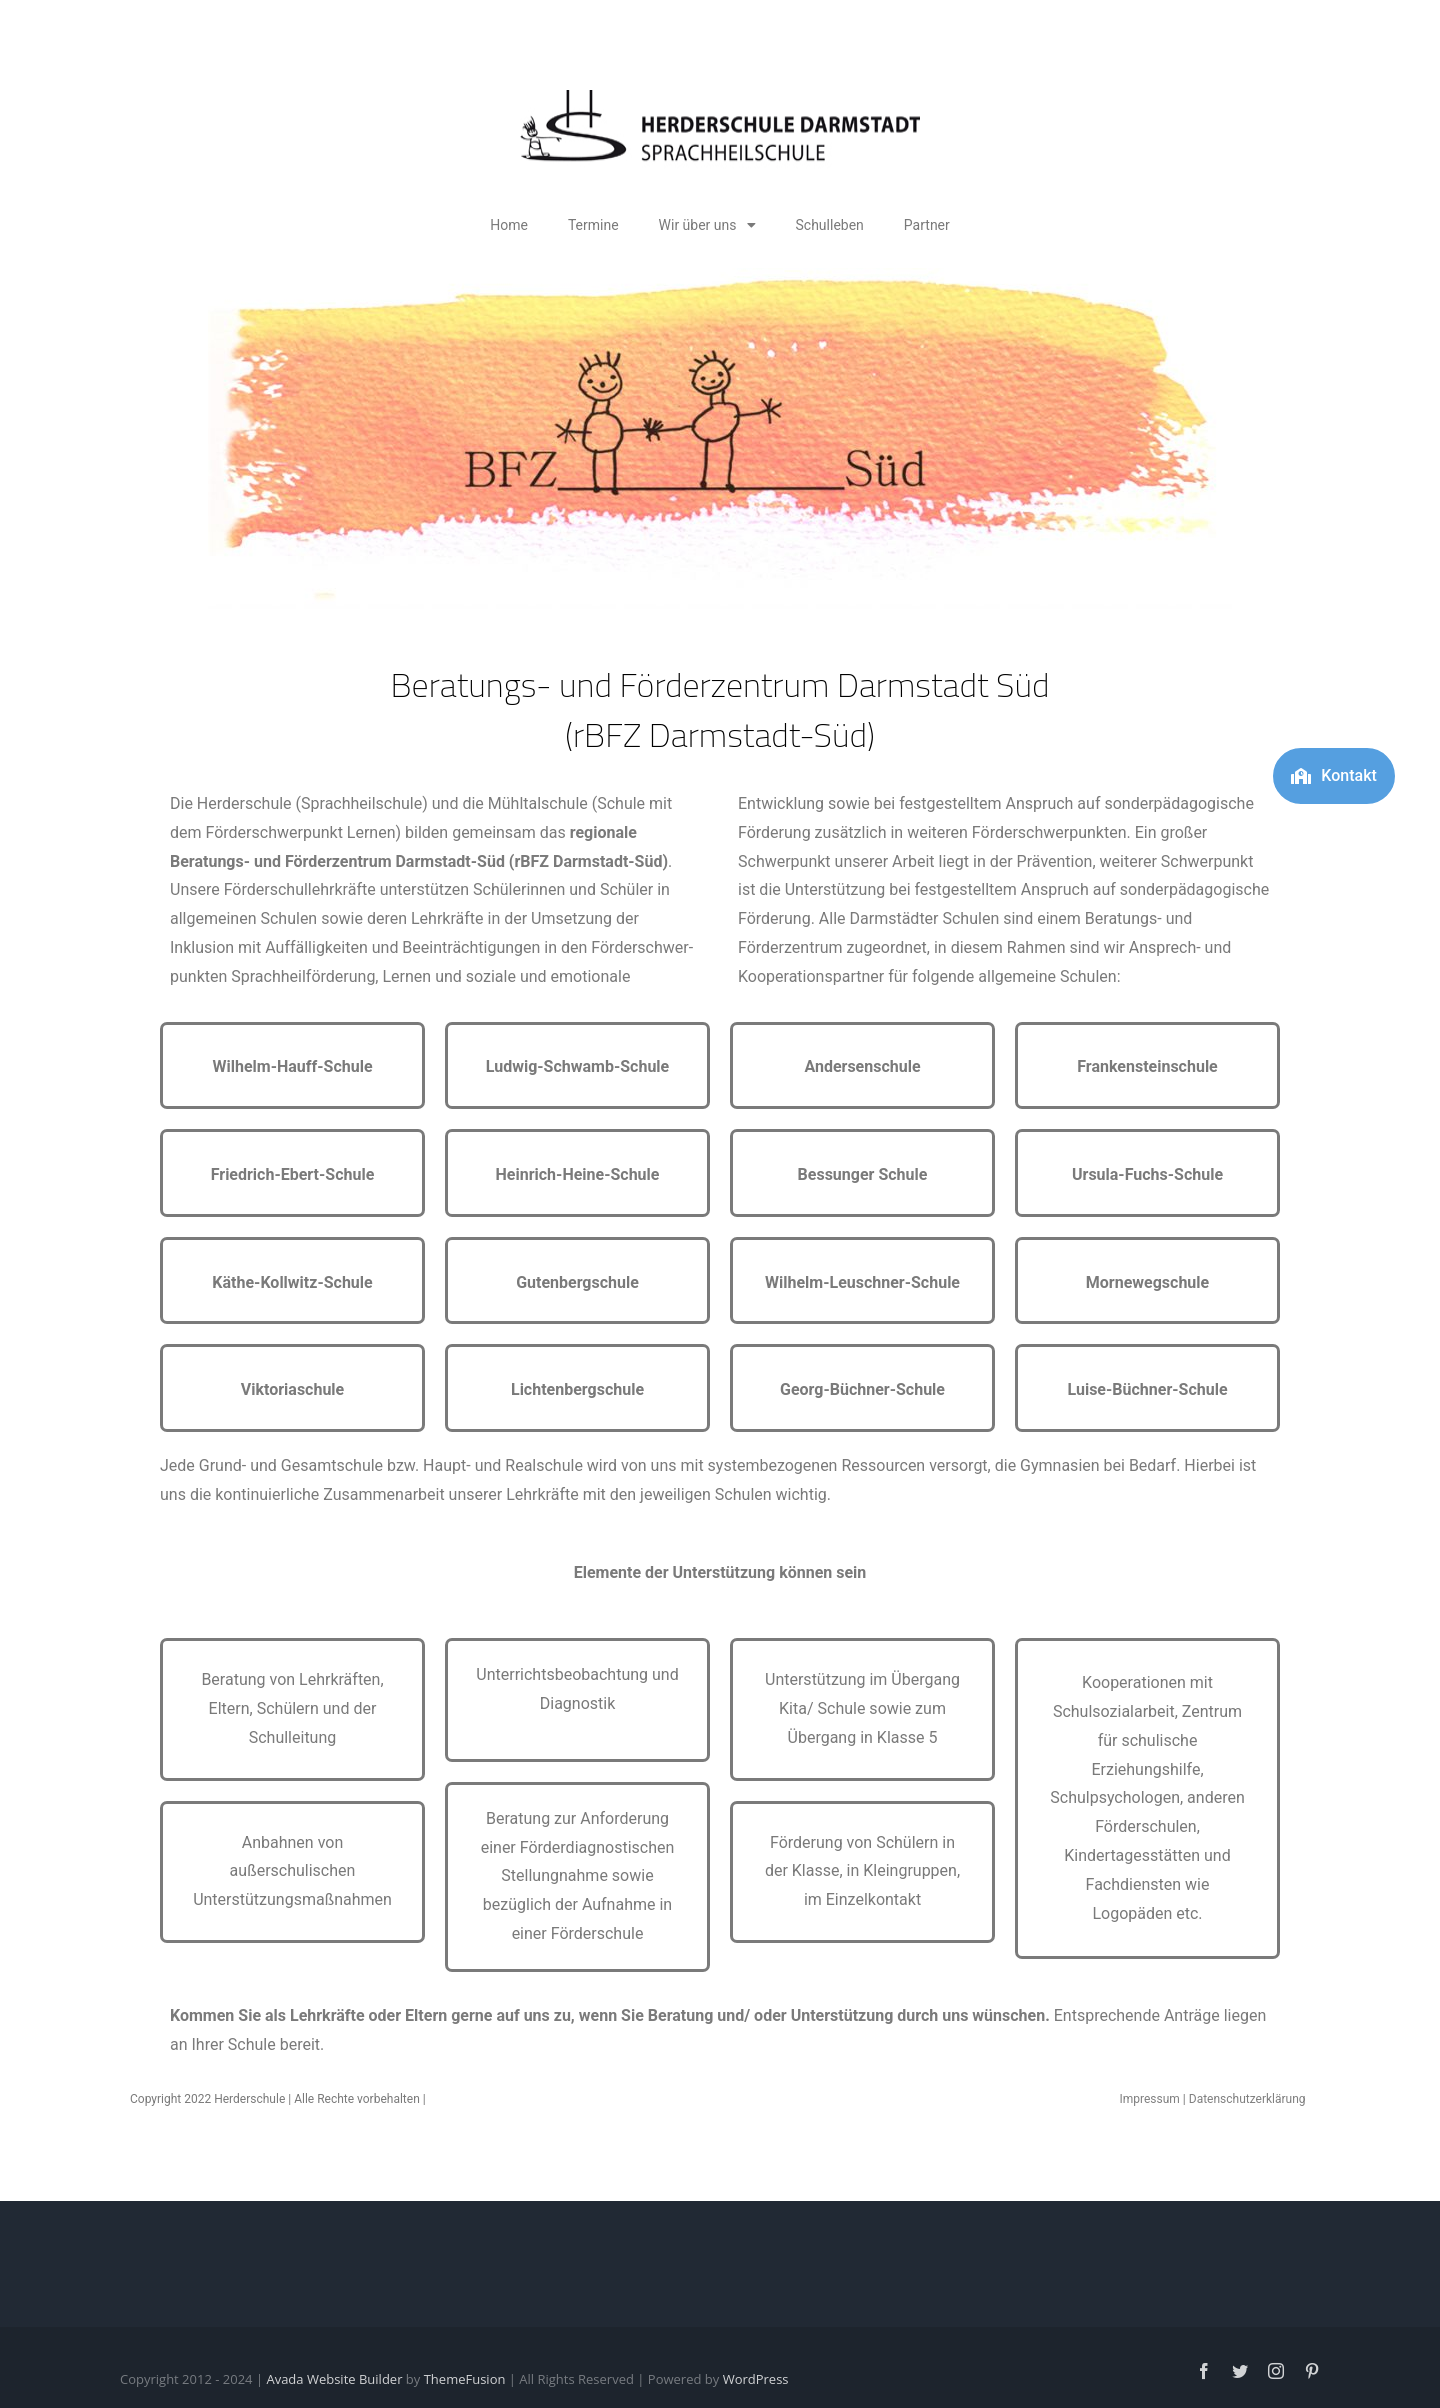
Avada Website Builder (334, 2379)
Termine (593, 225)
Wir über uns (707, 225)
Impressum (1149, 2099)
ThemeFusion (465, 2379)
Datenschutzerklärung (1247, 2099)
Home (509, 225)
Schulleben (830, 225)
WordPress (756, 2379)
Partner (927, 225)
